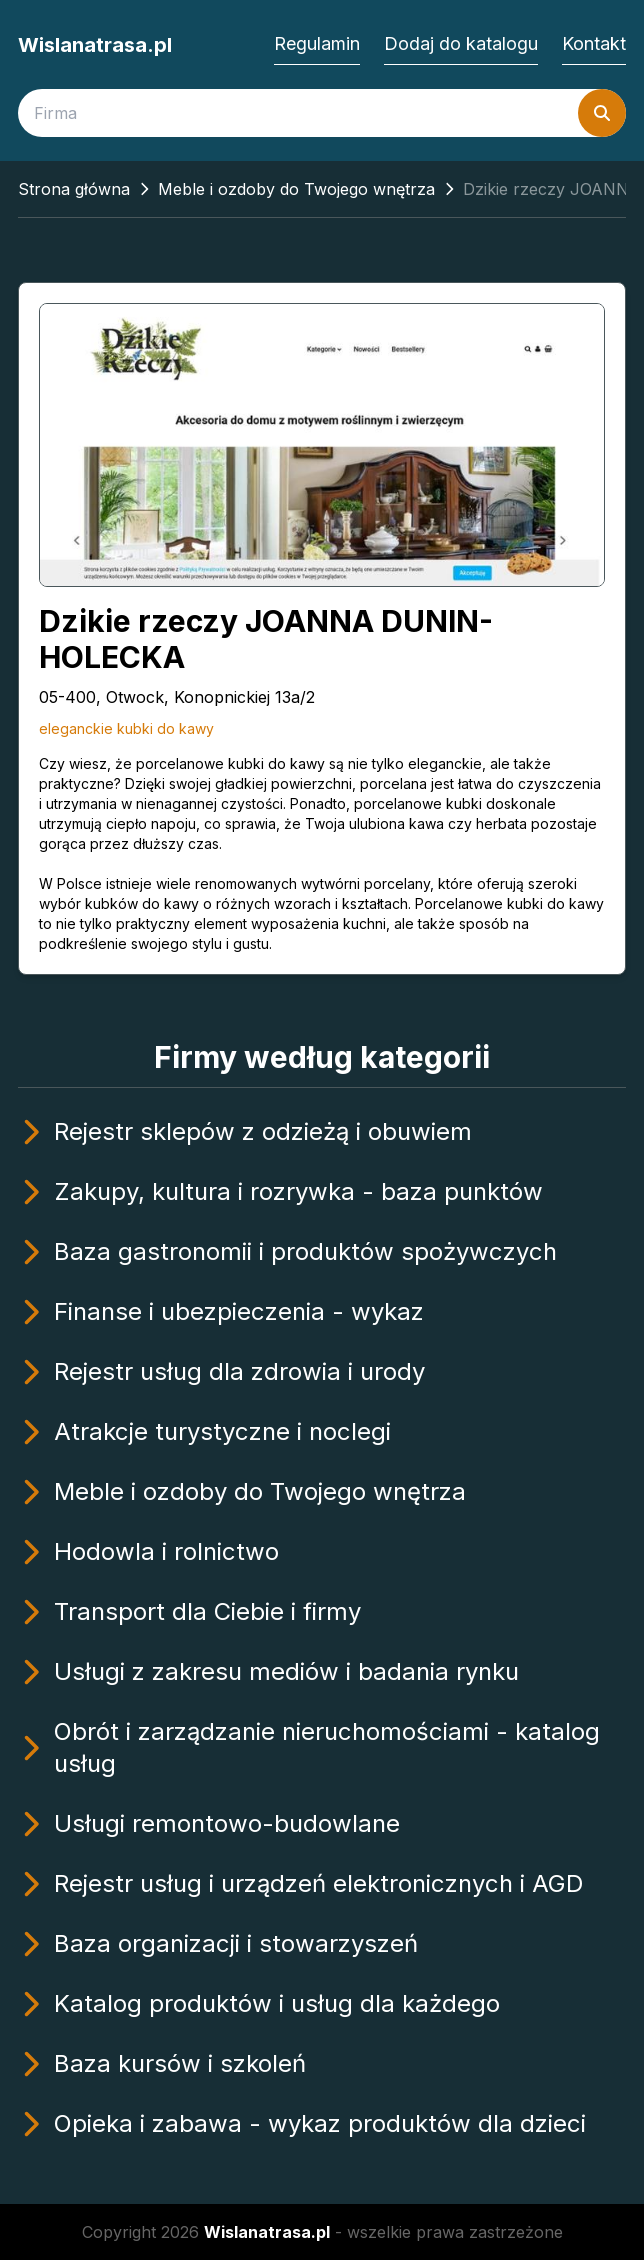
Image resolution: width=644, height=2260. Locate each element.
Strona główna (74, 189)
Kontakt (594, 43)
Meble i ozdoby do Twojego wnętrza (296, 189)
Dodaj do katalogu (461, 43)
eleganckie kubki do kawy (126, 728)
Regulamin (317, 43)
